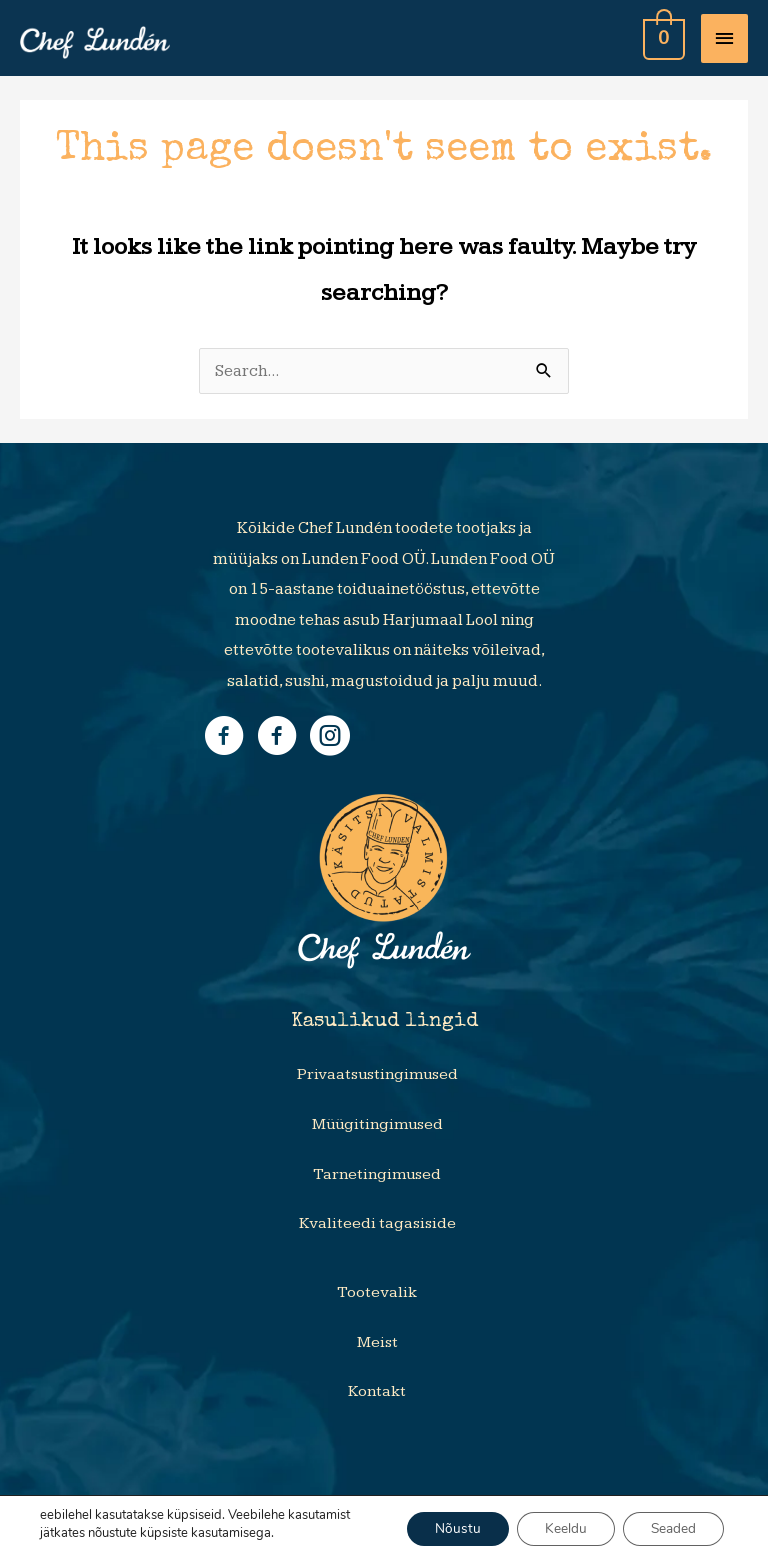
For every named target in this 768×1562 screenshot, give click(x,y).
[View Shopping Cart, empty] (662, 37)
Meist (377, 1342)
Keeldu (559, 1528)
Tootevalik (377, 1292)
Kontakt (377, 1391)
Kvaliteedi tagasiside (377, 1223)
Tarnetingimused (377, 1174)
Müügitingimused (377, 1124)
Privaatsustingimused (377, 1074)
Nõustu (447, 1528)
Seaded (671, 1528)
